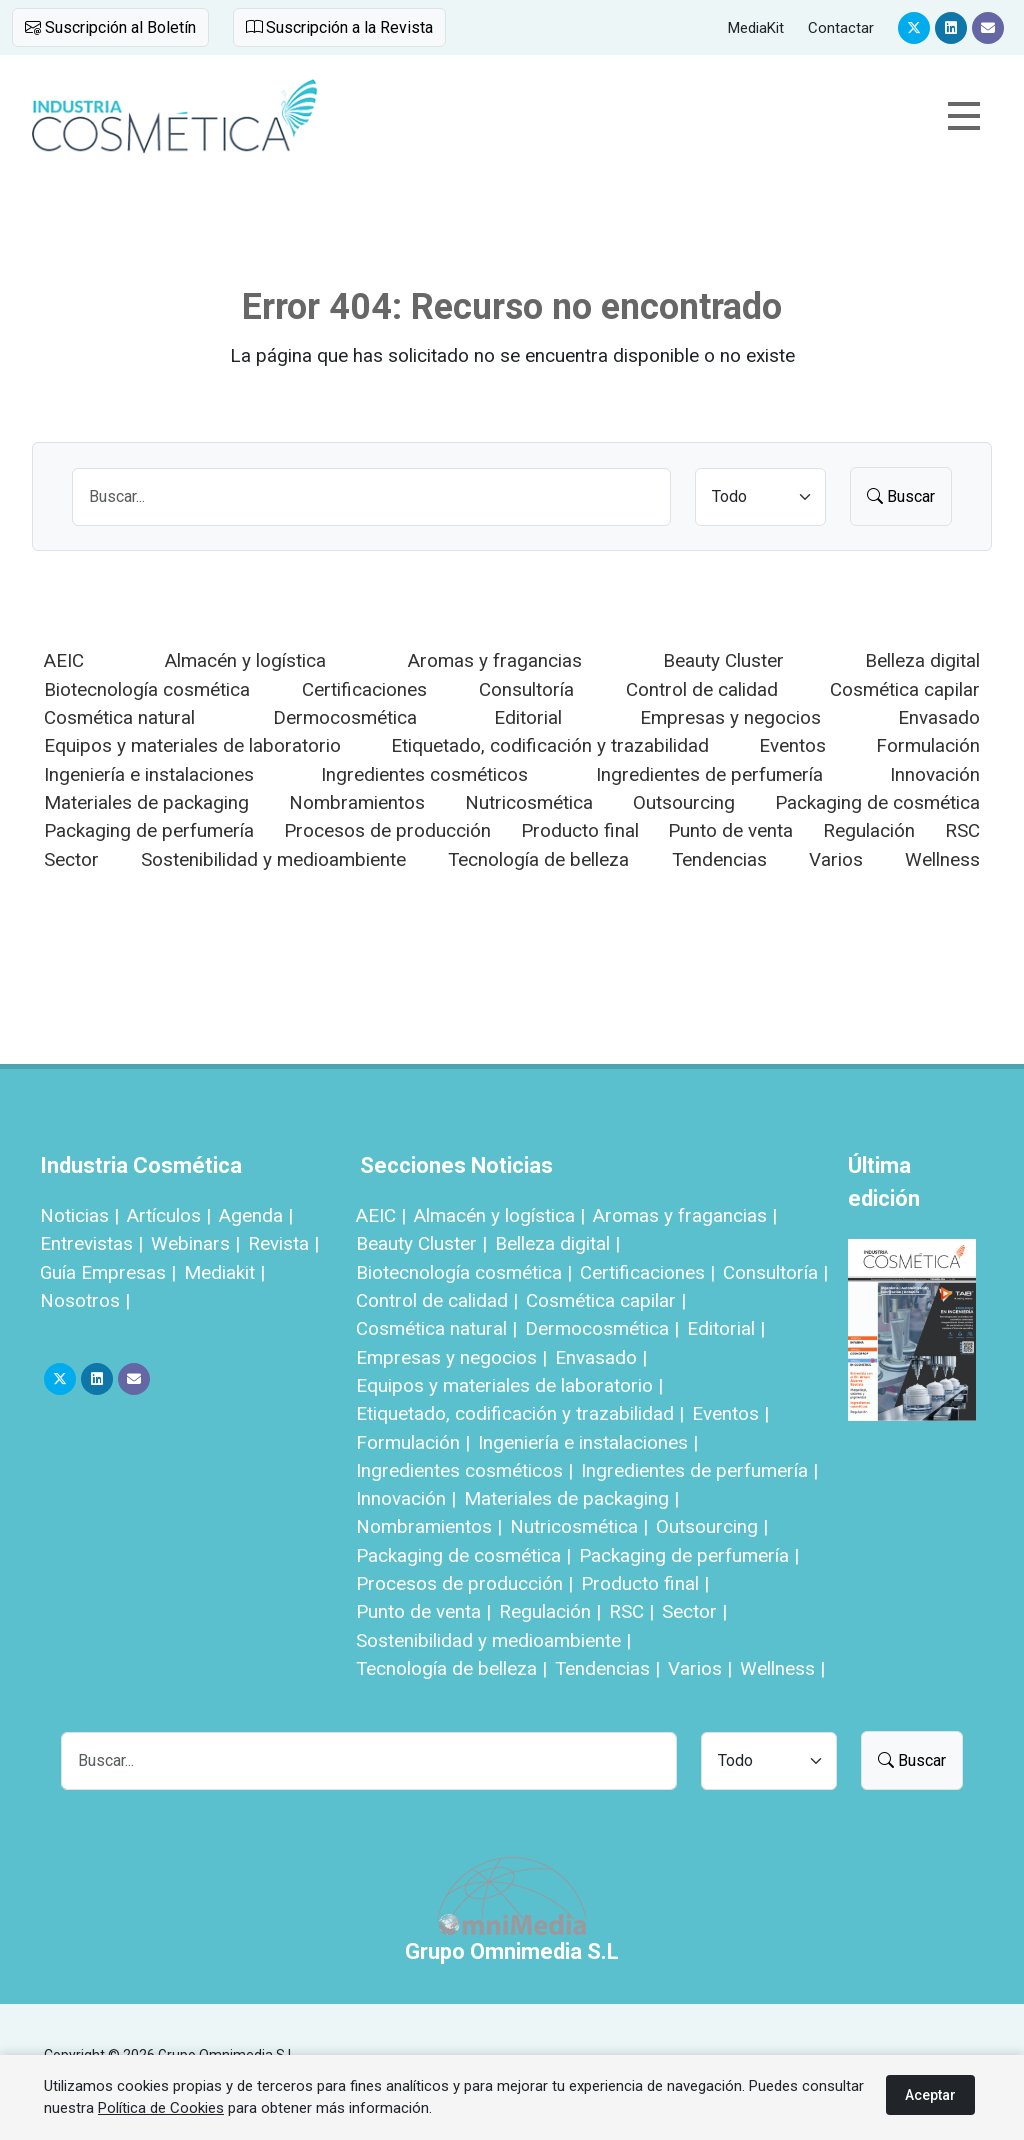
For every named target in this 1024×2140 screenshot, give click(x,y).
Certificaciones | (647, 1272)
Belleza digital (922, 660)
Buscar (901, 496)
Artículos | (169, 1215)
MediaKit (756, 28)
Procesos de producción (387, 830)
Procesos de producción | (464, 1583)
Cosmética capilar (905, 689)
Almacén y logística (245, 660)
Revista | (283, 1243)
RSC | (631, 1611)
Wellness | (782, 1668)
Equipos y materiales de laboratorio (192, 745)
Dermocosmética (345, 717)
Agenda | (256, 1215)
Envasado (939, 717)
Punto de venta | (423, 1611)
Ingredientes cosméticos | (464, 1470)
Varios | (700, 1668)
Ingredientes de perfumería (709, 774)
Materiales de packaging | (571, 1498)
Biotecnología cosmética (147, 689)
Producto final (580, 830)
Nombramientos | (429, 1526)
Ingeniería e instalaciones (149, 774)
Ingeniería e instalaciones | (588, 1442)
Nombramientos (357, 802)
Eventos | (730, 1413)
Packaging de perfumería (149, 830)
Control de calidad (702, 689)
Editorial (528, 717)
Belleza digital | (557, 1243)
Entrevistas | (91, 1243)
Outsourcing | (712, 1526)
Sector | (694, 1611)
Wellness (942, 859)
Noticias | (79, 1215)
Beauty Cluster (723, 660)
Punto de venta (730, 830)
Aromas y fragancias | (685, 1215)
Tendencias (719, 859)
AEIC (64, 660)
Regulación (869, 830)
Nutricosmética (529, 802)
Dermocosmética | (602, 1328)
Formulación (928, 745)
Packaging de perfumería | (689, 1555)
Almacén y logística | (499, 1215)
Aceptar (930, 2095)
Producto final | (645, 1583)
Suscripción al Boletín (110, 27)
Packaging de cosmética (877, 802)
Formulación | (413, 1442)
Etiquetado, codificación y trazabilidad (550, 745)
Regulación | (550, 1611)
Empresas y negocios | (451, 1357)
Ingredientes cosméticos (424, 774)
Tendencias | (607, 1668)
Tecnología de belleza (538, 859)
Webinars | (195, 1243)
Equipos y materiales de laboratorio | (509, 1385)
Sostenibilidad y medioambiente (273, 859)
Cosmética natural (119, 717)
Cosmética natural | (436, 1328)
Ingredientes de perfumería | (699, 1470)
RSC (962, 830)
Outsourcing (684, 802)
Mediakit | (224, 1272)
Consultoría (526, 689)
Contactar (841, 28)
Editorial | (726, 1328)
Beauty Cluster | (421, 1243)
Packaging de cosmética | (463, 1555)
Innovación (935, 774)
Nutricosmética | (579, 1526)
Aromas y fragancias (495, 660)
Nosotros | (85, 1300)
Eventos (792, 745)
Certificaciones (364, 689)
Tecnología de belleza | (451, 1668)
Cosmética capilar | (606, 1300)
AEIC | (381, 1215)
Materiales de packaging (146, 802)
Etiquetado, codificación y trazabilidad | (520, 1413)
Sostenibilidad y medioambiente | (493, 1640)
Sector (71, 859)
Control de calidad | (437, 1300)
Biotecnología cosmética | (464, 1272)
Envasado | (601, 1357)
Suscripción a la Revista (339, 27)
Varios (836, 859)
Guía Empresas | (108, 1272)
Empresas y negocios (730, 717)
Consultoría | (775, 1272)
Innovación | (406, 1498)
